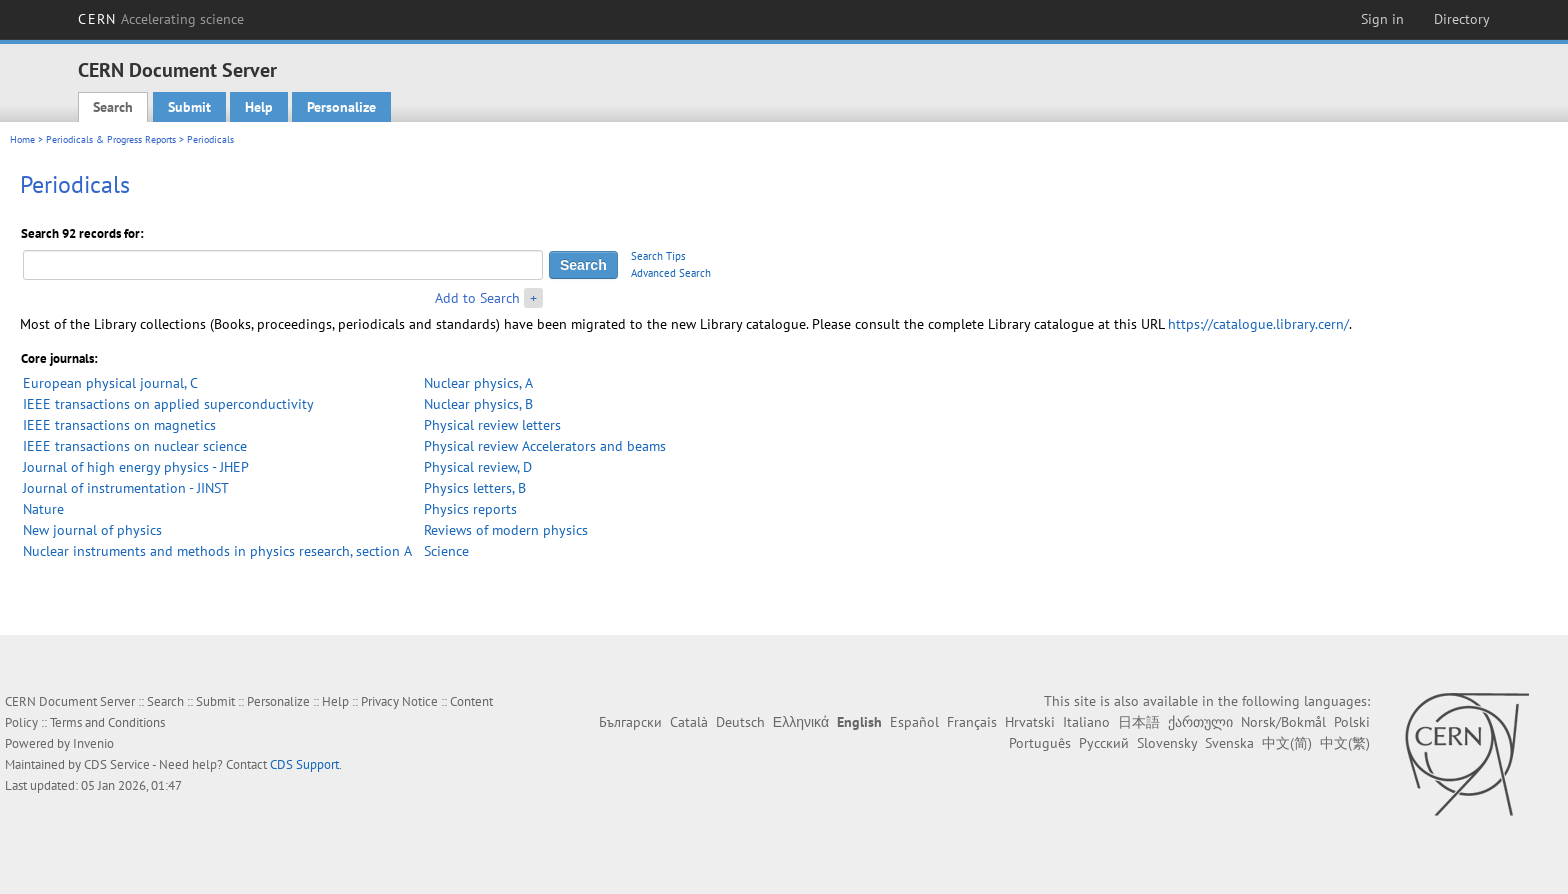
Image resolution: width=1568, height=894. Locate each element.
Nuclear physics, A (478, 383)
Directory (1462, 19)
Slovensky (1167, 743)
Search (113, 107)
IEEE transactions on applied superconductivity (168, 404)
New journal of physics (92, 530)
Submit (189, 107)
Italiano (1086, 722)
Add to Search (477, 298)
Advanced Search (671, 273)
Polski (1352, 722)
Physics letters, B (475, 488)
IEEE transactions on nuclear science (135, 446)
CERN (161, 19)
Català (689, 722)
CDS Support (304, 764)
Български (630, 722)
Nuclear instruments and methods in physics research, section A (217, 551)
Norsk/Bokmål (1283, 722)
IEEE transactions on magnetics (119, 425)
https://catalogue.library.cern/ (1258, 324)
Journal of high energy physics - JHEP (136, 467)
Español (914, 722)
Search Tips (658, 256)
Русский (1104, 743)
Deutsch (740, 722)
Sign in (1382, 19)
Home (22, 139)
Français (972, 722)
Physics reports (470, 509)
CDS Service (117, 764)
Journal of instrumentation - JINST (126, 488)
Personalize (341, 107)
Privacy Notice (399, 701)
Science (446, 551)
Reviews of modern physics (506, 530)
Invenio (93, 743)
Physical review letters (492, 425)
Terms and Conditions (107, 722)
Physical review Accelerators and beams (545, 446)
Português (1040, 743)
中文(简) (1287, 743)
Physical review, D (478, 467)
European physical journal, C (110, 383)
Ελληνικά (801, 722)
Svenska (1229, 743)
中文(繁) (1345, 743)
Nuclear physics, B (478, 404)
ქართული (1200, 722)
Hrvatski (1030, 722)
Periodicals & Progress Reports (111, 139)
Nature (43, 509)
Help (259, 107)
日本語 (1139, 722)
